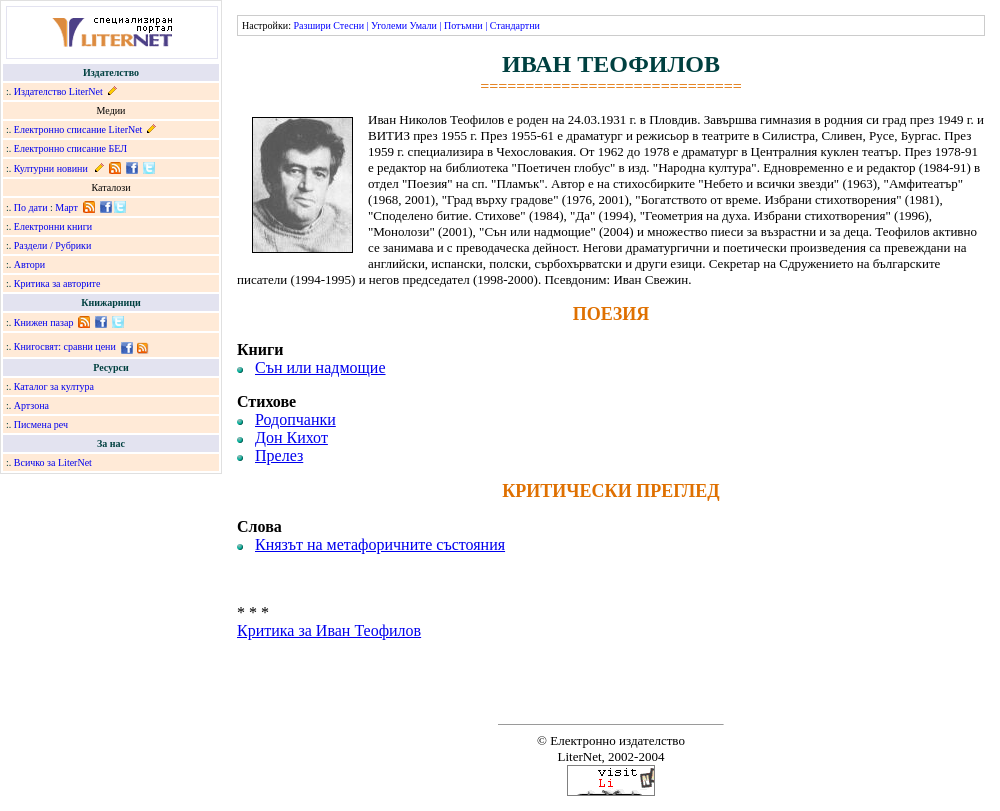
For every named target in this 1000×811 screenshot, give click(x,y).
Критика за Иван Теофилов (329, 630)
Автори (29, 264)
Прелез (279, 455)
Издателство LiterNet (58, 91)
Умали (423, 25)
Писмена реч (41, 424)
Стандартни (515, 25)
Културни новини (51, 168)
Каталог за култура (54, 386)
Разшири (311, 25)
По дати (31, 207)
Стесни (348, 25)
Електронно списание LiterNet (78, 129)
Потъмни (463, 25)
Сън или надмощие (320, 367)
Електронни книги (53, 226)
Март (66, 207)
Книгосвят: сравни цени (65, 346)
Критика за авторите (57, 283)
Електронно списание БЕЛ (70, 148)
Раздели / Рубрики (53, 245)
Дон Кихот (291, 437)
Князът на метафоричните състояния (380, 544)
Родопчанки (295, 419)
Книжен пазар (44, 322)
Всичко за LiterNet (53, 462)
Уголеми (389, 25)
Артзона (31, 405)
